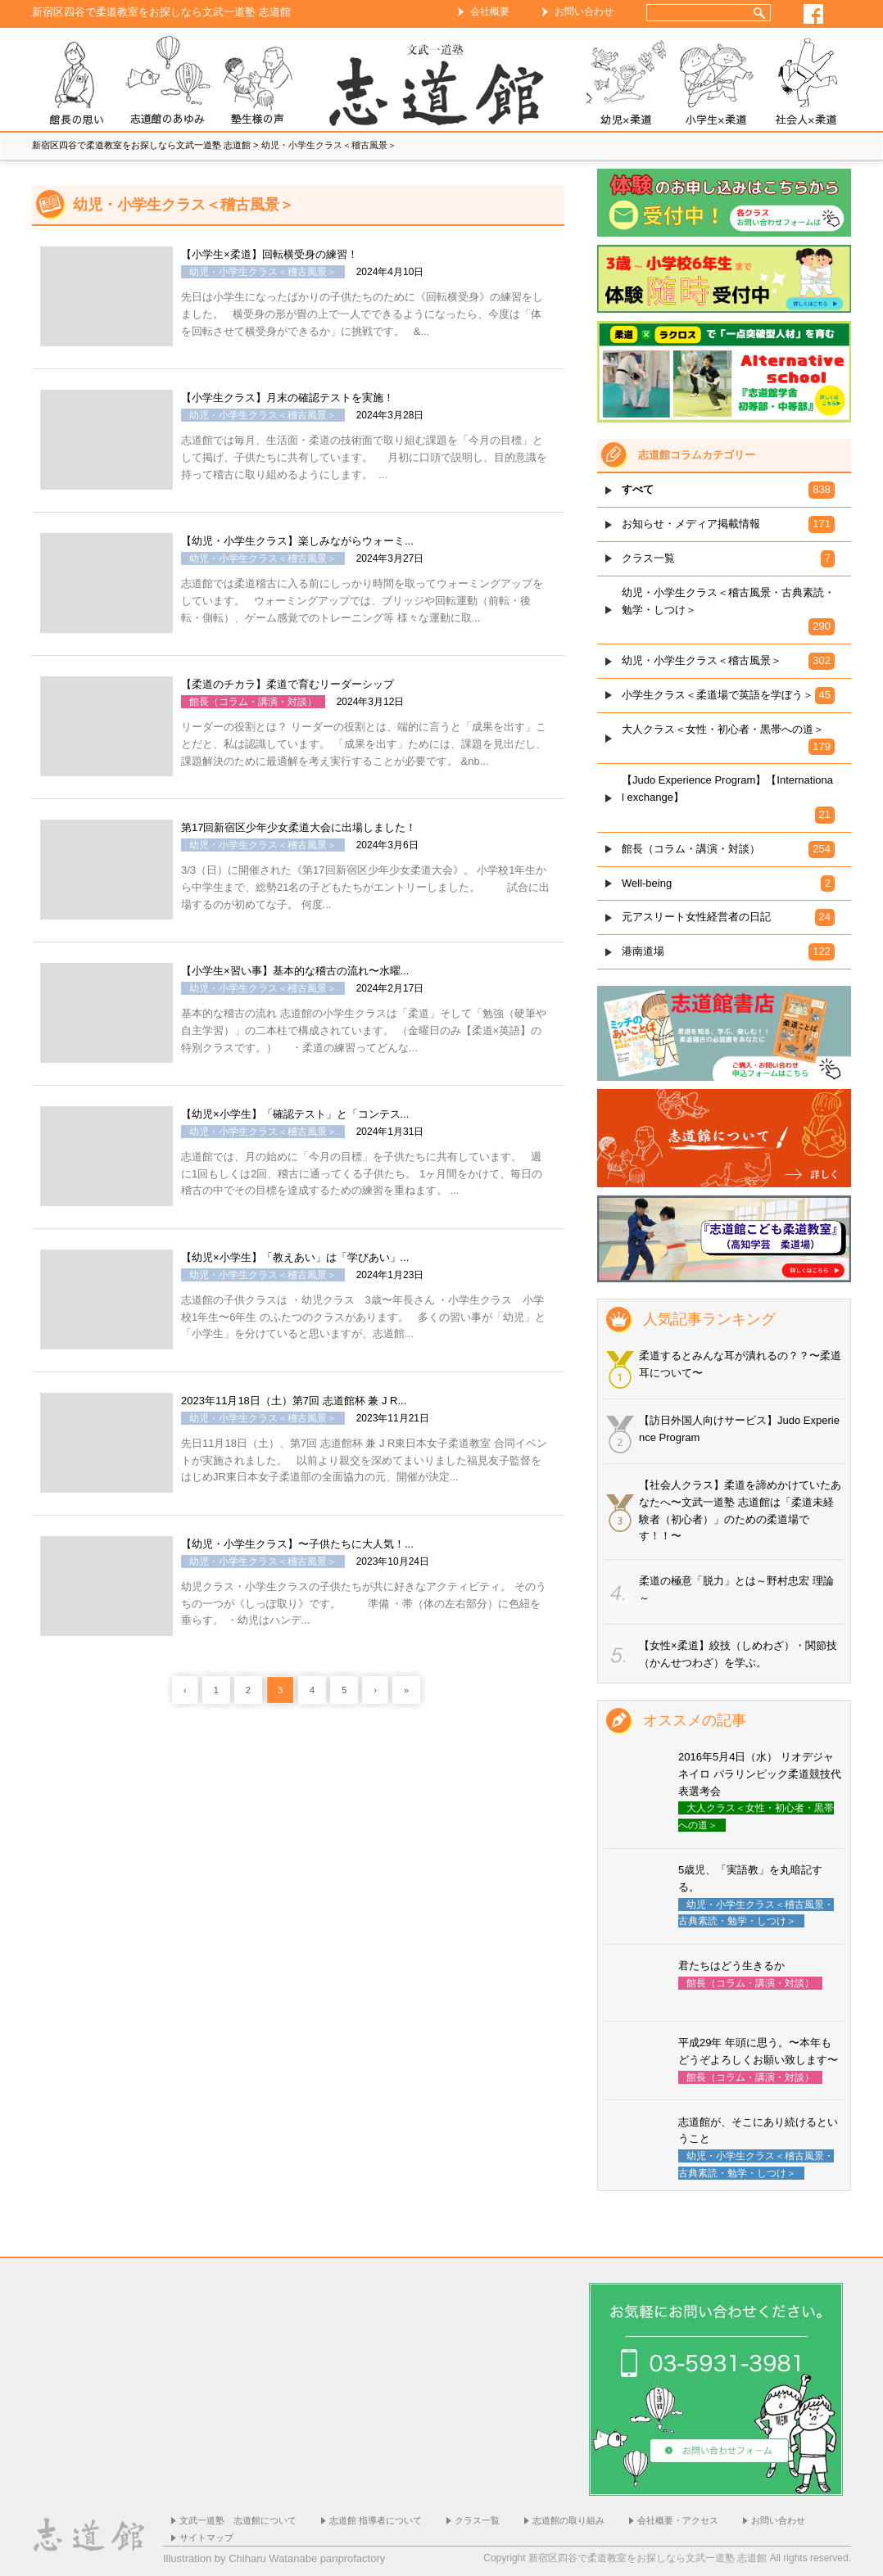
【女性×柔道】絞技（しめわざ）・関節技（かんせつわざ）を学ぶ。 (738, 1654)
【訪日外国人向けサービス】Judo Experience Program (739, 1429)
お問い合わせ (584, 11)
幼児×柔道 (626, 83)
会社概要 (489, 11)
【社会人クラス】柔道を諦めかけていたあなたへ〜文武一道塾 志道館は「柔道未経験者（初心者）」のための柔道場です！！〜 (740, 1510)
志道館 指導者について (375, 2520)
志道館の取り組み (568, 2520)
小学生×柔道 (716, 83)
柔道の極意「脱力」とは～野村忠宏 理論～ (736, 1589)
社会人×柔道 (806, 83)
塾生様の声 (257, 83)
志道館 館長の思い (77, 83)
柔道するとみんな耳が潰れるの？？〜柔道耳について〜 (740, 1364)
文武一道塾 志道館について (238, 2520)
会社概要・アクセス (677, 2520)
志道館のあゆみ (167, 83)
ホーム (441, 83)
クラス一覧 (477, 2520)
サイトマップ (206, 2537)
